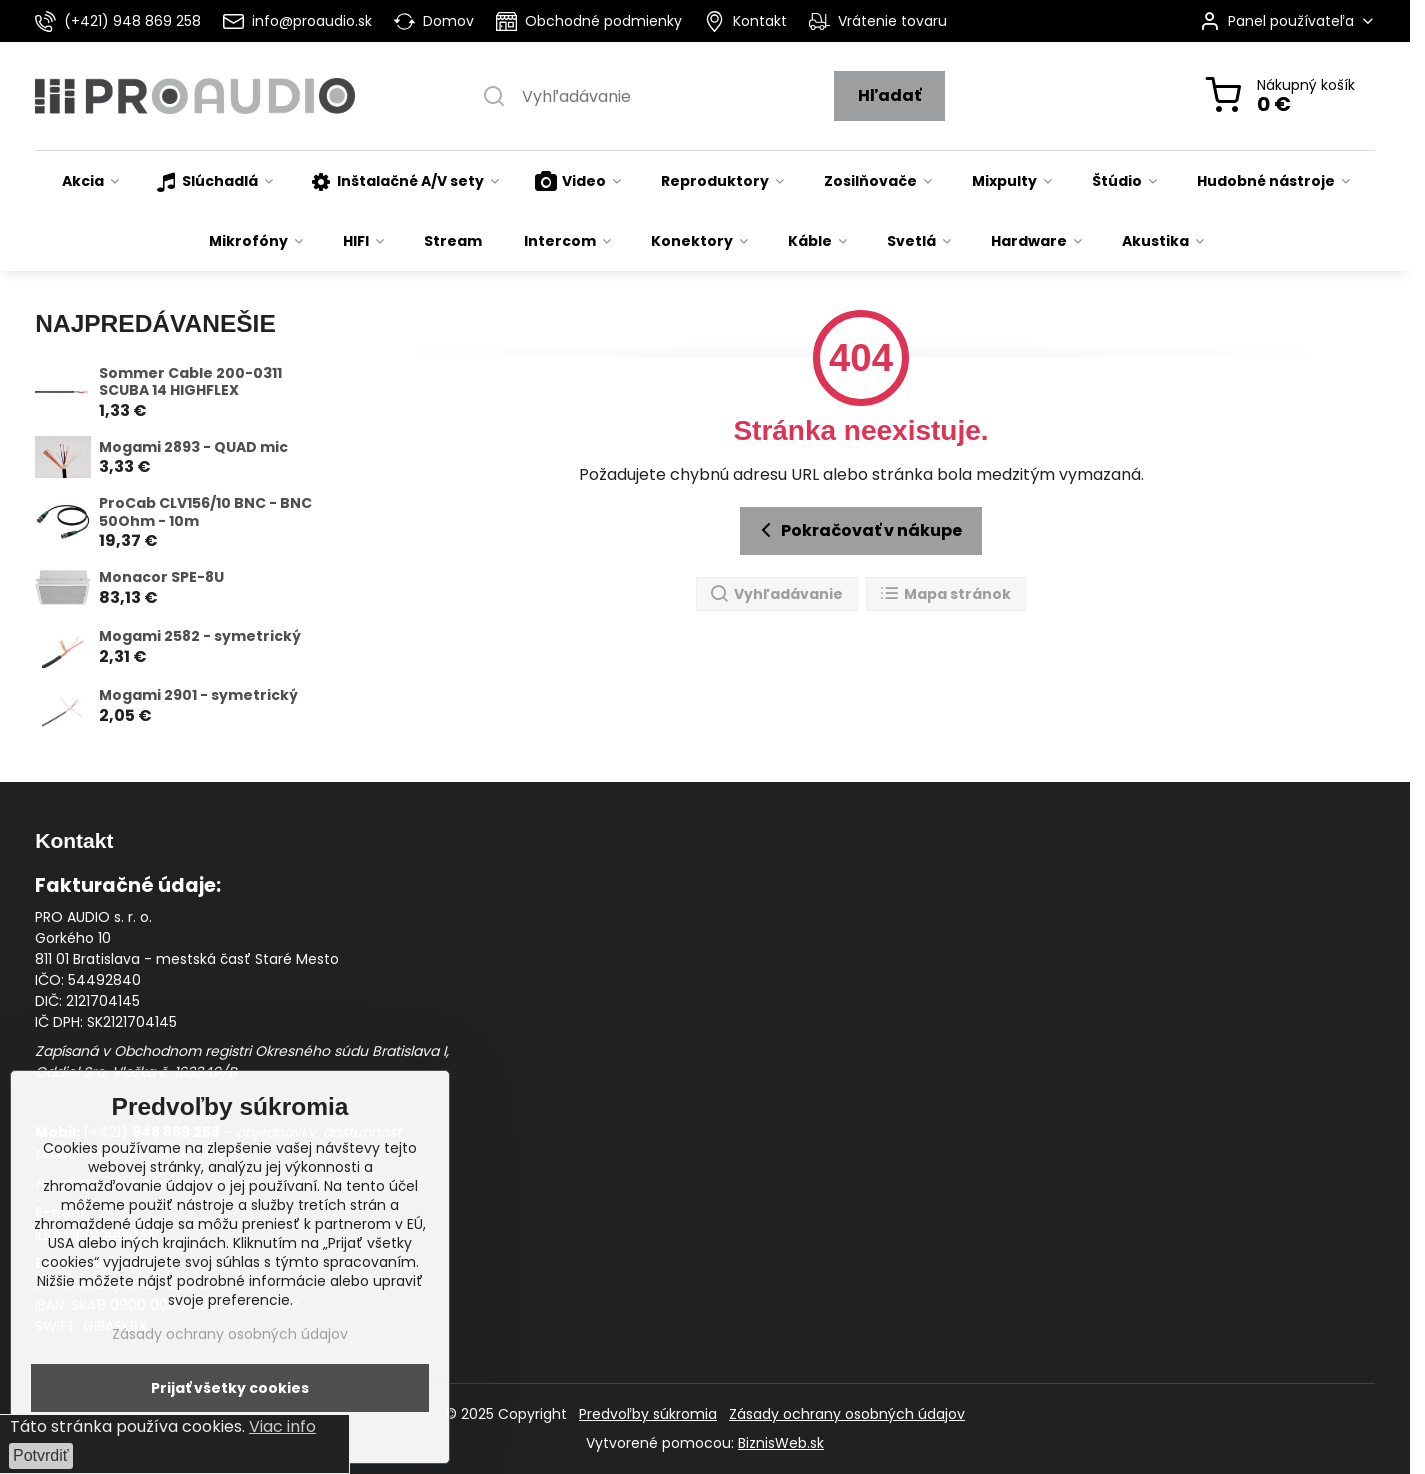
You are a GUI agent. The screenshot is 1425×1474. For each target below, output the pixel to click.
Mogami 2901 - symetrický (198, 695)
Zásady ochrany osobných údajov (847, 1414)
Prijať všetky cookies (230, 1388)
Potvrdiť (41, 1455)
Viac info (282, 1426)
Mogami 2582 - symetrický (200, 636)
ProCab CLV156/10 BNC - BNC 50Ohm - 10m (205, 512)
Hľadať (889, 95)
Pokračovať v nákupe (858, 530)
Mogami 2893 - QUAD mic (193, 447)
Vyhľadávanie (776, 594)
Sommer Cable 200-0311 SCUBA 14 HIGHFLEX (190, 382)
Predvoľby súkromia (648, 1414)
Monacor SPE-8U (161, 577)
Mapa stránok (945, 594)
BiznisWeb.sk (781, 1443)
